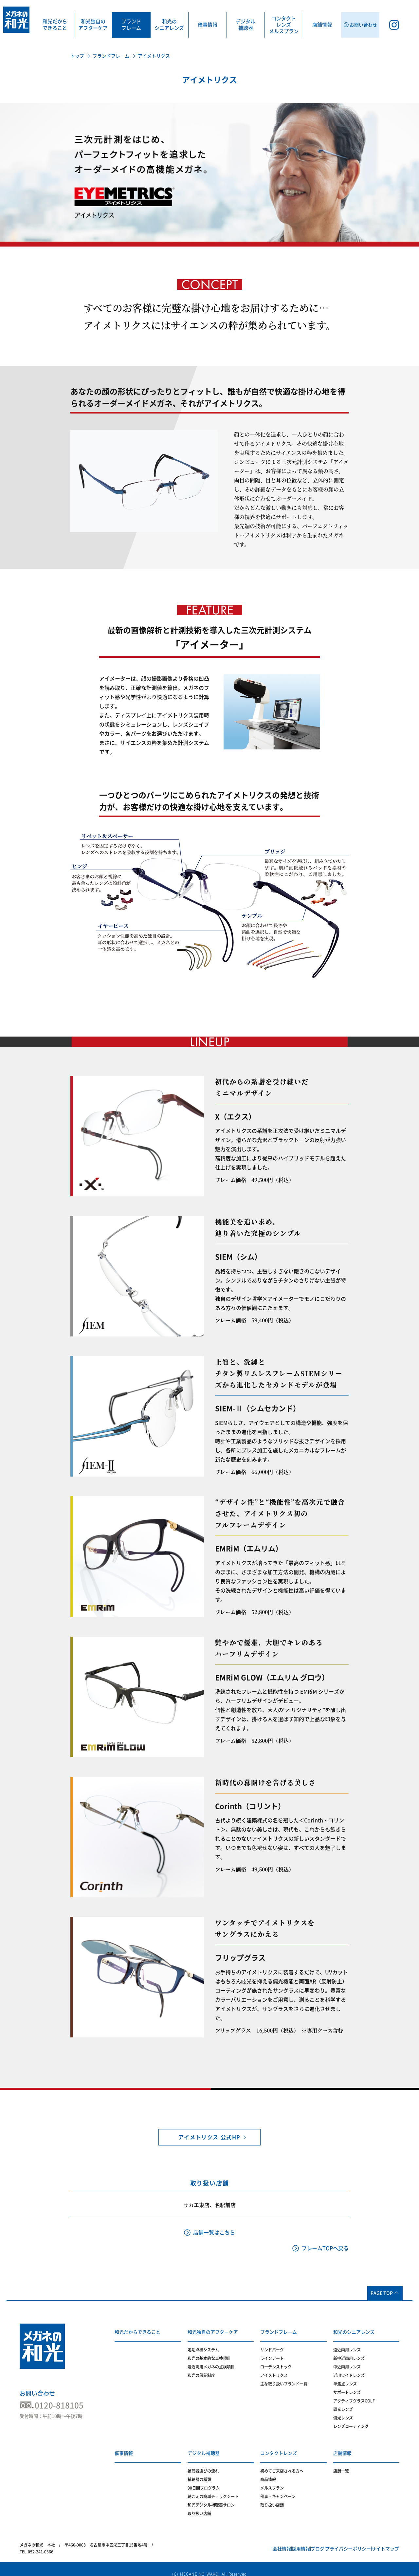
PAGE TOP (382, 2293)
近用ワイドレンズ (349, 2371)
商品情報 (268, 2471)
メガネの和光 (16, 20)
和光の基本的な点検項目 (209, 2354)
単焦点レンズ (345, 2380)
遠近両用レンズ (347, 2345)
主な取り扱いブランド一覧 (283, 2380)
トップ (77, 56)
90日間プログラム (204, 2480)
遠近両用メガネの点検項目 (211, 2362)
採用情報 (268, 2540)
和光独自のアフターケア (93, 24)
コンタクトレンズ (278, 2444)
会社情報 (239, 2540)
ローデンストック (276, 2362)
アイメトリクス (274, 2371)
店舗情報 (322, 24)
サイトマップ (380, 2540)
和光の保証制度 (201, 2371)
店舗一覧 (341, 2463)
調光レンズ (343, 2405)
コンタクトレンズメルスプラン (284, 25)
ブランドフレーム (131, 24)
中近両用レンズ (347, 2362)
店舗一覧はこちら (214, 2232)
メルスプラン (272, 2480)
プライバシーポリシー (334, 2540)
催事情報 (207, 24)
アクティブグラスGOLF (354, 2397)
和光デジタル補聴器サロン (211, 2497)
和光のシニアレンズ (169, 24)
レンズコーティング (351, 2422)
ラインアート (272, 2354)
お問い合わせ (37, 2393)
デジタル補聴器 (245, 24)
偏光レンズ (343, 2414)
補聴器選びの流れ (203, 2463)
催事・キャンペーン (278, 2488)
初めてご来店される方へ (281, 2463)
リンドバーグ (272, 2345)
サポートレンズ (347, 2388)
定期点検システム (203, 2345)
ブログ (294, 2540)
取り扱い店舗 (199, 2505)
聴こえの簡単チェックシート (213, 2488)
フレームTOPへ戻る (325, 2248)
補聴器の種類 (199, 2471)
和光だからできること (55, 24)
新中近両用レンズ (349, 2354)
